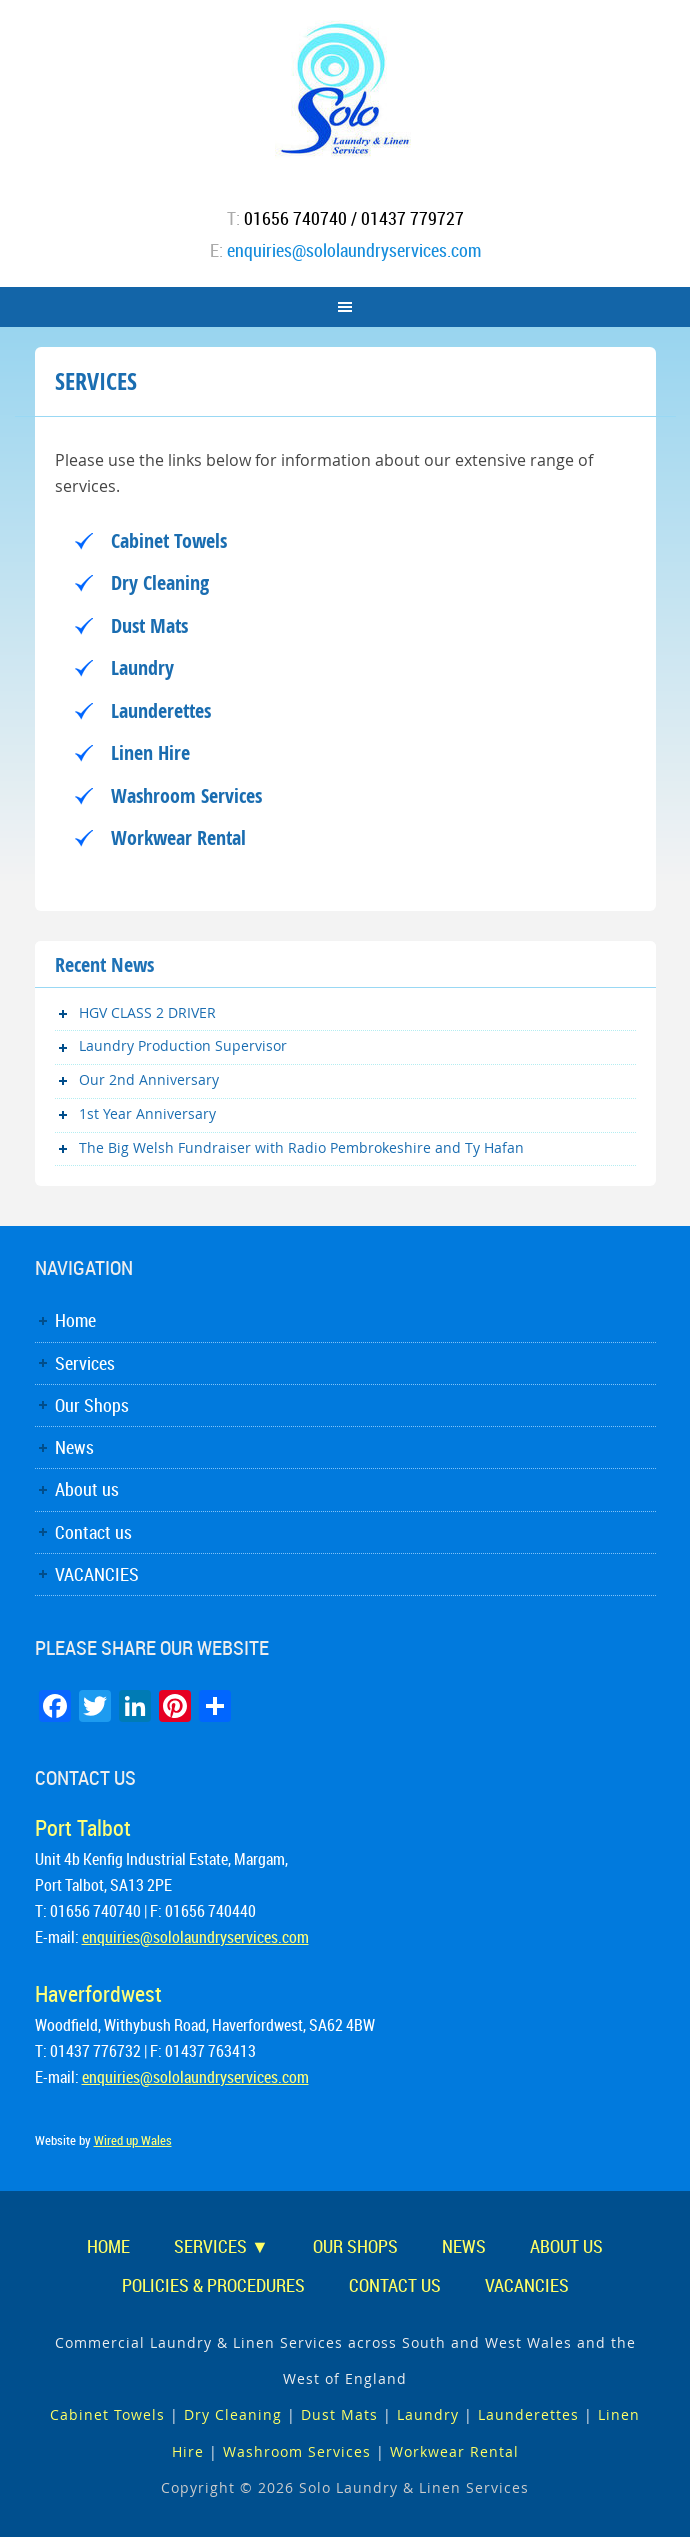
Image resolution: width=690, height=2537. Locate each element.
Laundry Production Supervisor (183, 1045)
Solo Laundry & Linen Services (345, 90)
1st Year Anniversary (147, 1113)
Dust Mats (149, 625)
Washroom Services (186, 795)
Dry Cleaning (160, 582)
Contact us (93, 1532)
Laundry (142, 667)
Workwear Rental (178, 837)
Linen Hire (150, 752)
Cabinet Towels (169, 540)
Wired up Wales (133, 2140)
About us (87, 1489)
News (74, 1447)
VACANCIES (97, 1574)
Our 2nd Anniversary (149, 1079)
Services (85, 1363)
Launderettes (161, 710)
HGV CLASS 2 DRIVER (147, 1012)
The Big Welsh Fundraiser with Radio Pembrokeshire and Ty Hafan (301, 1147)
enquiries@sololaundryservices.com (354, 250)
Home (75, 1320)
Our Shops (92, 1405)
